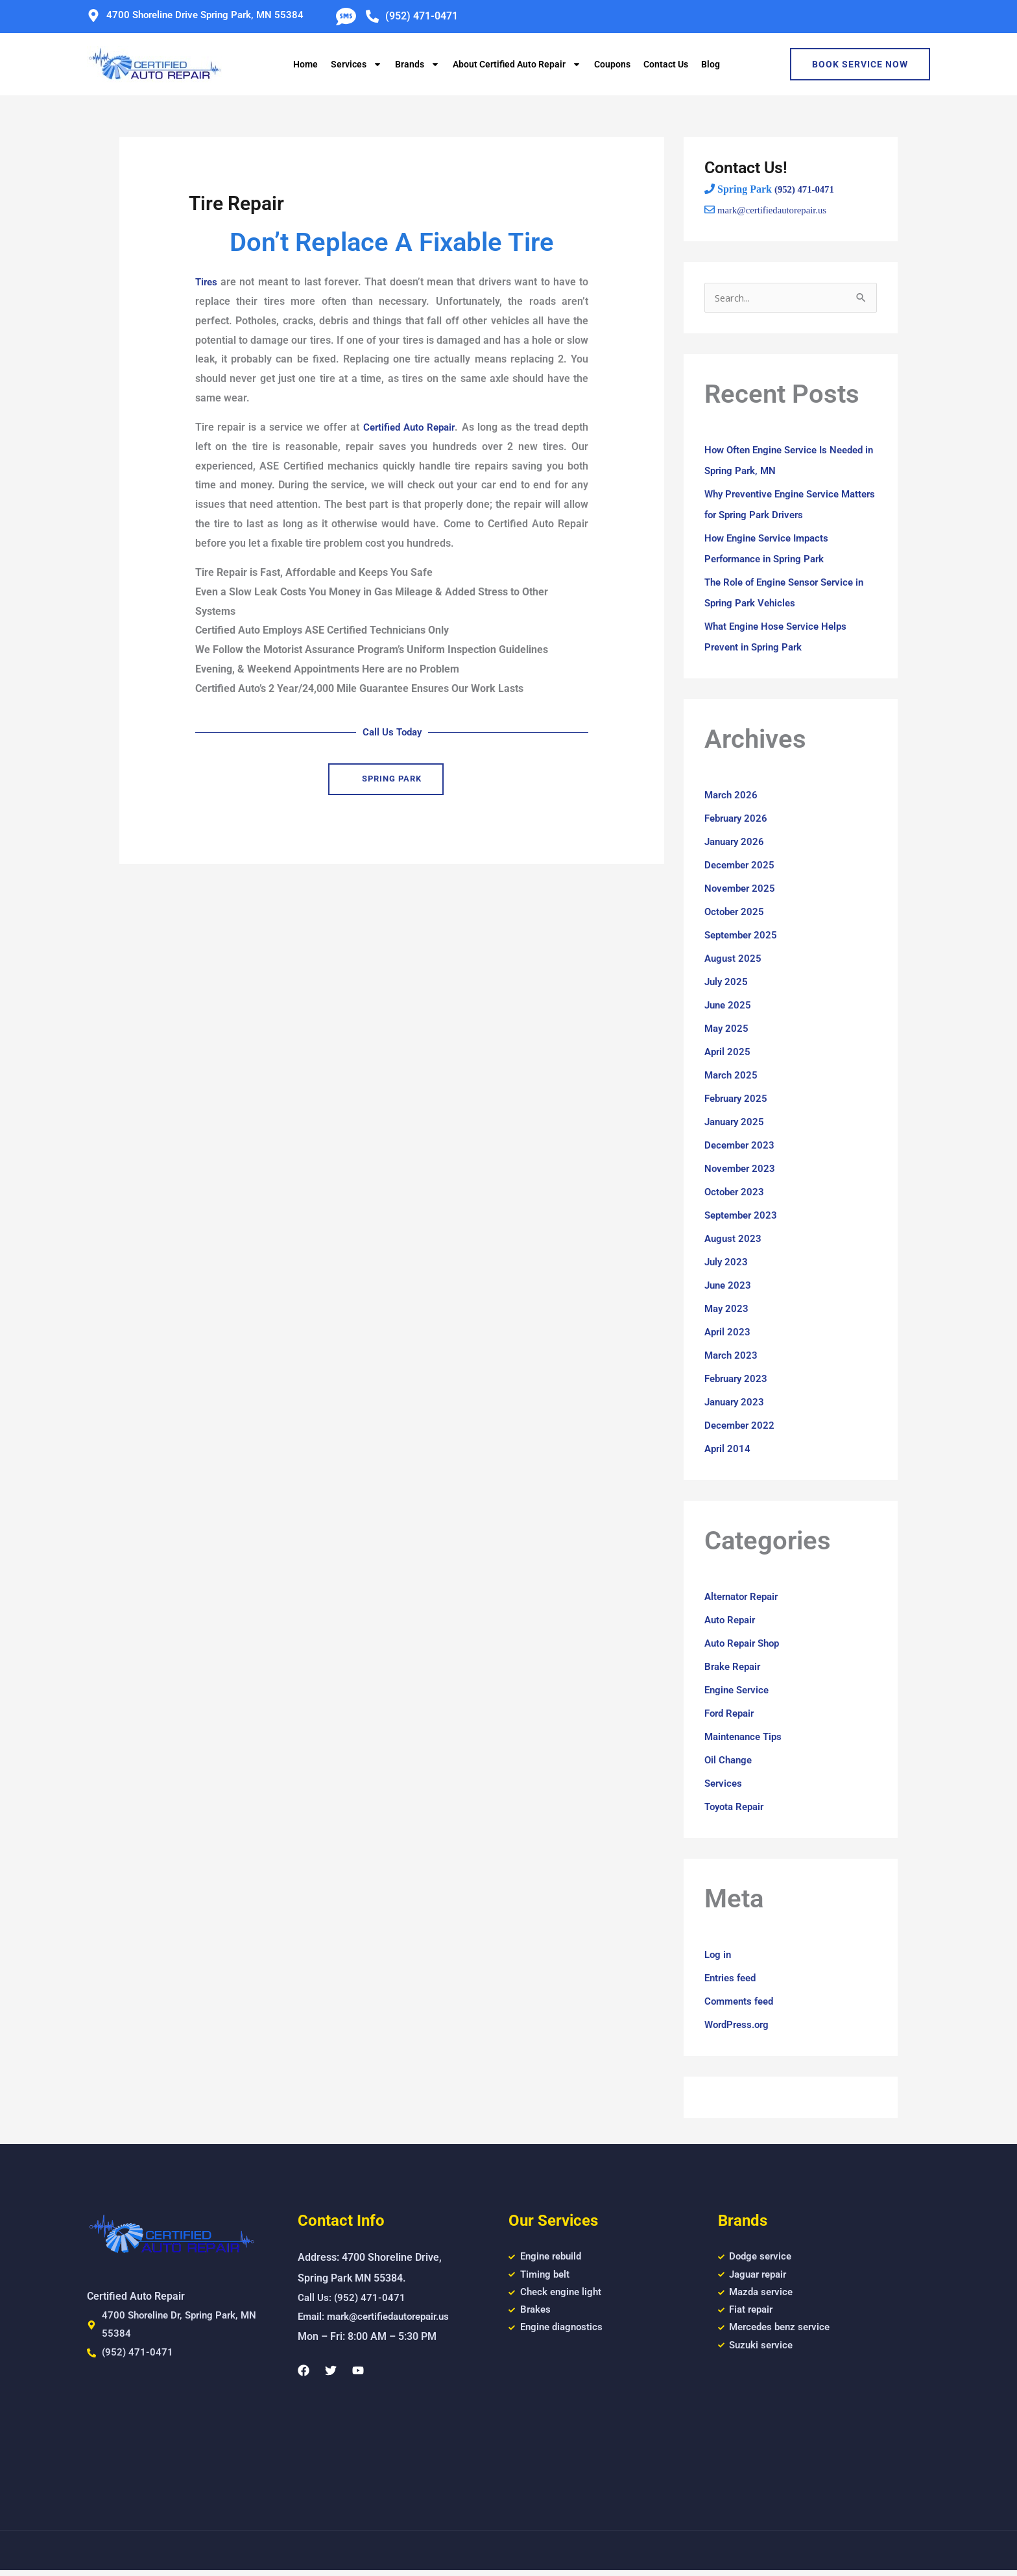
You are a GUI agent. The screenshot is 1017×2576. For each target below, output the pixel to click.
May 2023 (727, 1310)
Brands (417, 64)
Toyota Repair (736, 1808)
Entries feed (732, 1979)
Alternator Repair (744, 1598)
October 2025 (735, 913)
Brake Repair (734, 1668)
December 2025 (741, 866)
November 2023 (741, 1169)
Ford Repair (731, 1714)
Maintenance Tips (746, 1738)
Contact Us (665, 64)
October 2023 (735, 1193)
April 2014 (728, 1450)
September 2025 (743, 936)
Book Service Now (860, 64)
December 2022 (741, 1426)
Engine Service (739, 1691)
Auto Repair (732, 1621)
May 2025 (727, 1029)
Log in (718, 1956)
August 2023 (733, 1240)
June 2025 (729, 1006)
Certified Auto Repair (408, 427)
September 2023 (743, 1216)
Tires (207, 282)
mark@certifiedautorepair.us (776, 209)
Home (305, 64)
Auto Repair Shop (745, 1644)
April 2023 (728, 1333)
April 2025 (728, 1053)
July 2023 (727, 1263)
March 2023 (732, 1356)
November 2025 (741, 889)
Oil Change (729, 1761)
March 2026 (732, 796)
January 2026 (736, 843)
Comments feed (741, 2002)
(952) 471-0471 (806, 189)
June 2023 (729, 1286)
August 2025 (733, 959)
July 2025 (727, 983)
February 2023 (738, 1380)
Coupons (612, 64)
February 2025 (738, 1099)
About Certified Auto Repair (517, 64)
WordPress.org (739, 2026)
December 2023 (741, 1146)
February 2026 (738, 819)
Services (356, 64)
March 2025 (732, 1076)
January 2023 (736, 1403)
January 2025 (736, 1123)
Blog (710, 64)
